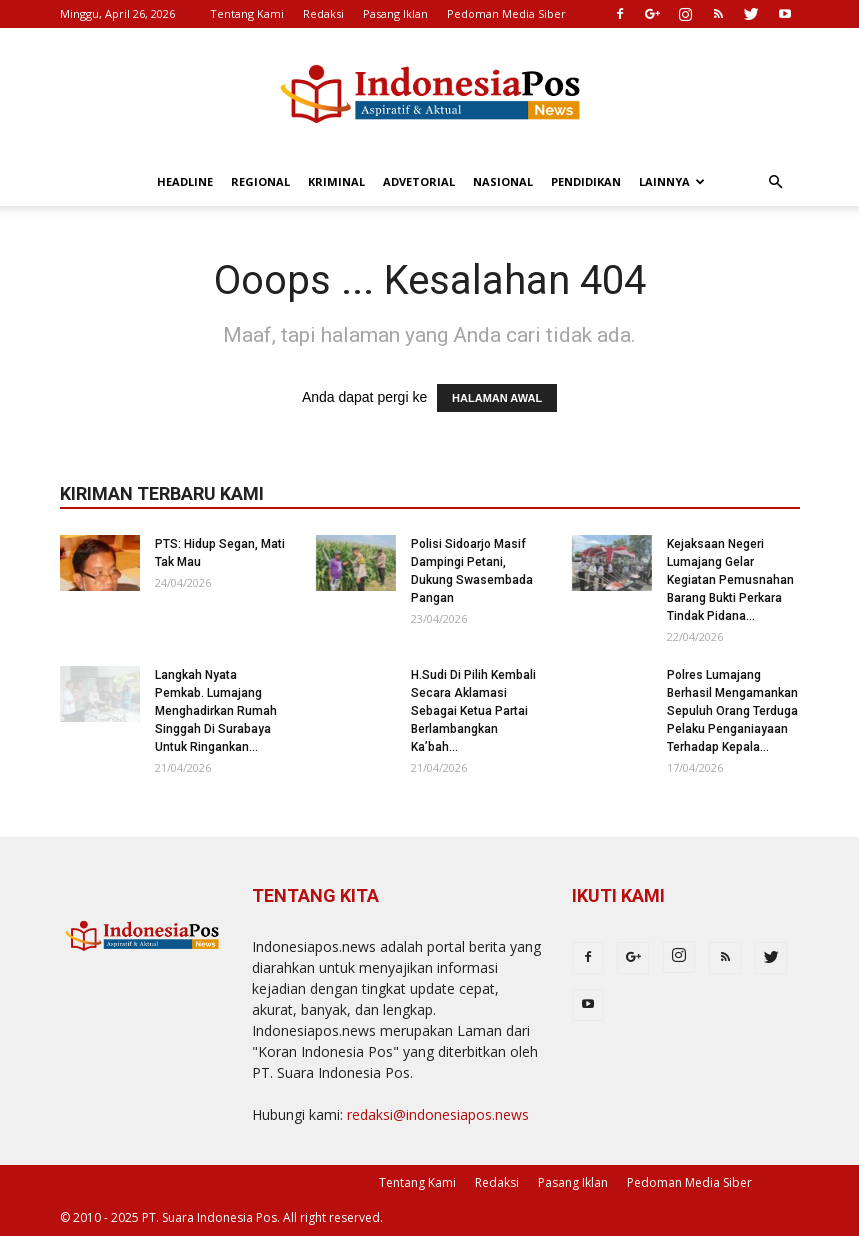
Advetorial (419, 181)
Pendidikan (586, 181)
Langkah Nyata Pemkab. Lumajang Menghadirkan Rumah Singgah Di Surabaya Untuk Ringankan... (216, 711)
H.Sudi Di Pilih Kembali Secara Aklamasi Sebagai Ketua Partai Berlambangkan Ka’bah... (473, 711)
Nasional (503, 181)
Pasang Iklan (395, 13)
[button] (776, 182)
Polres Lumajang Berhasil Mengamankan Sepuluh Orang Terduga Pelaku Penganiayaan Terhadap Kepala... (732, 711)
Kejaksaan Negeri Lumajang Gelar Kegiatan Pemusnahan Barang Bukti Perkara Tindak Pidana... (730, 580)
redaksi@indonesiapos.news (438, 1114)
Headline (185, 181)
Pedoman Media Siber (506, 13)
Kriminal (336, 181)
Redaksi (323, 13)
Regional (260, 181)
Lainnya (672, 181)
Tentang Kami (247, 13)
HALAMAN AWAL (497, 398)
